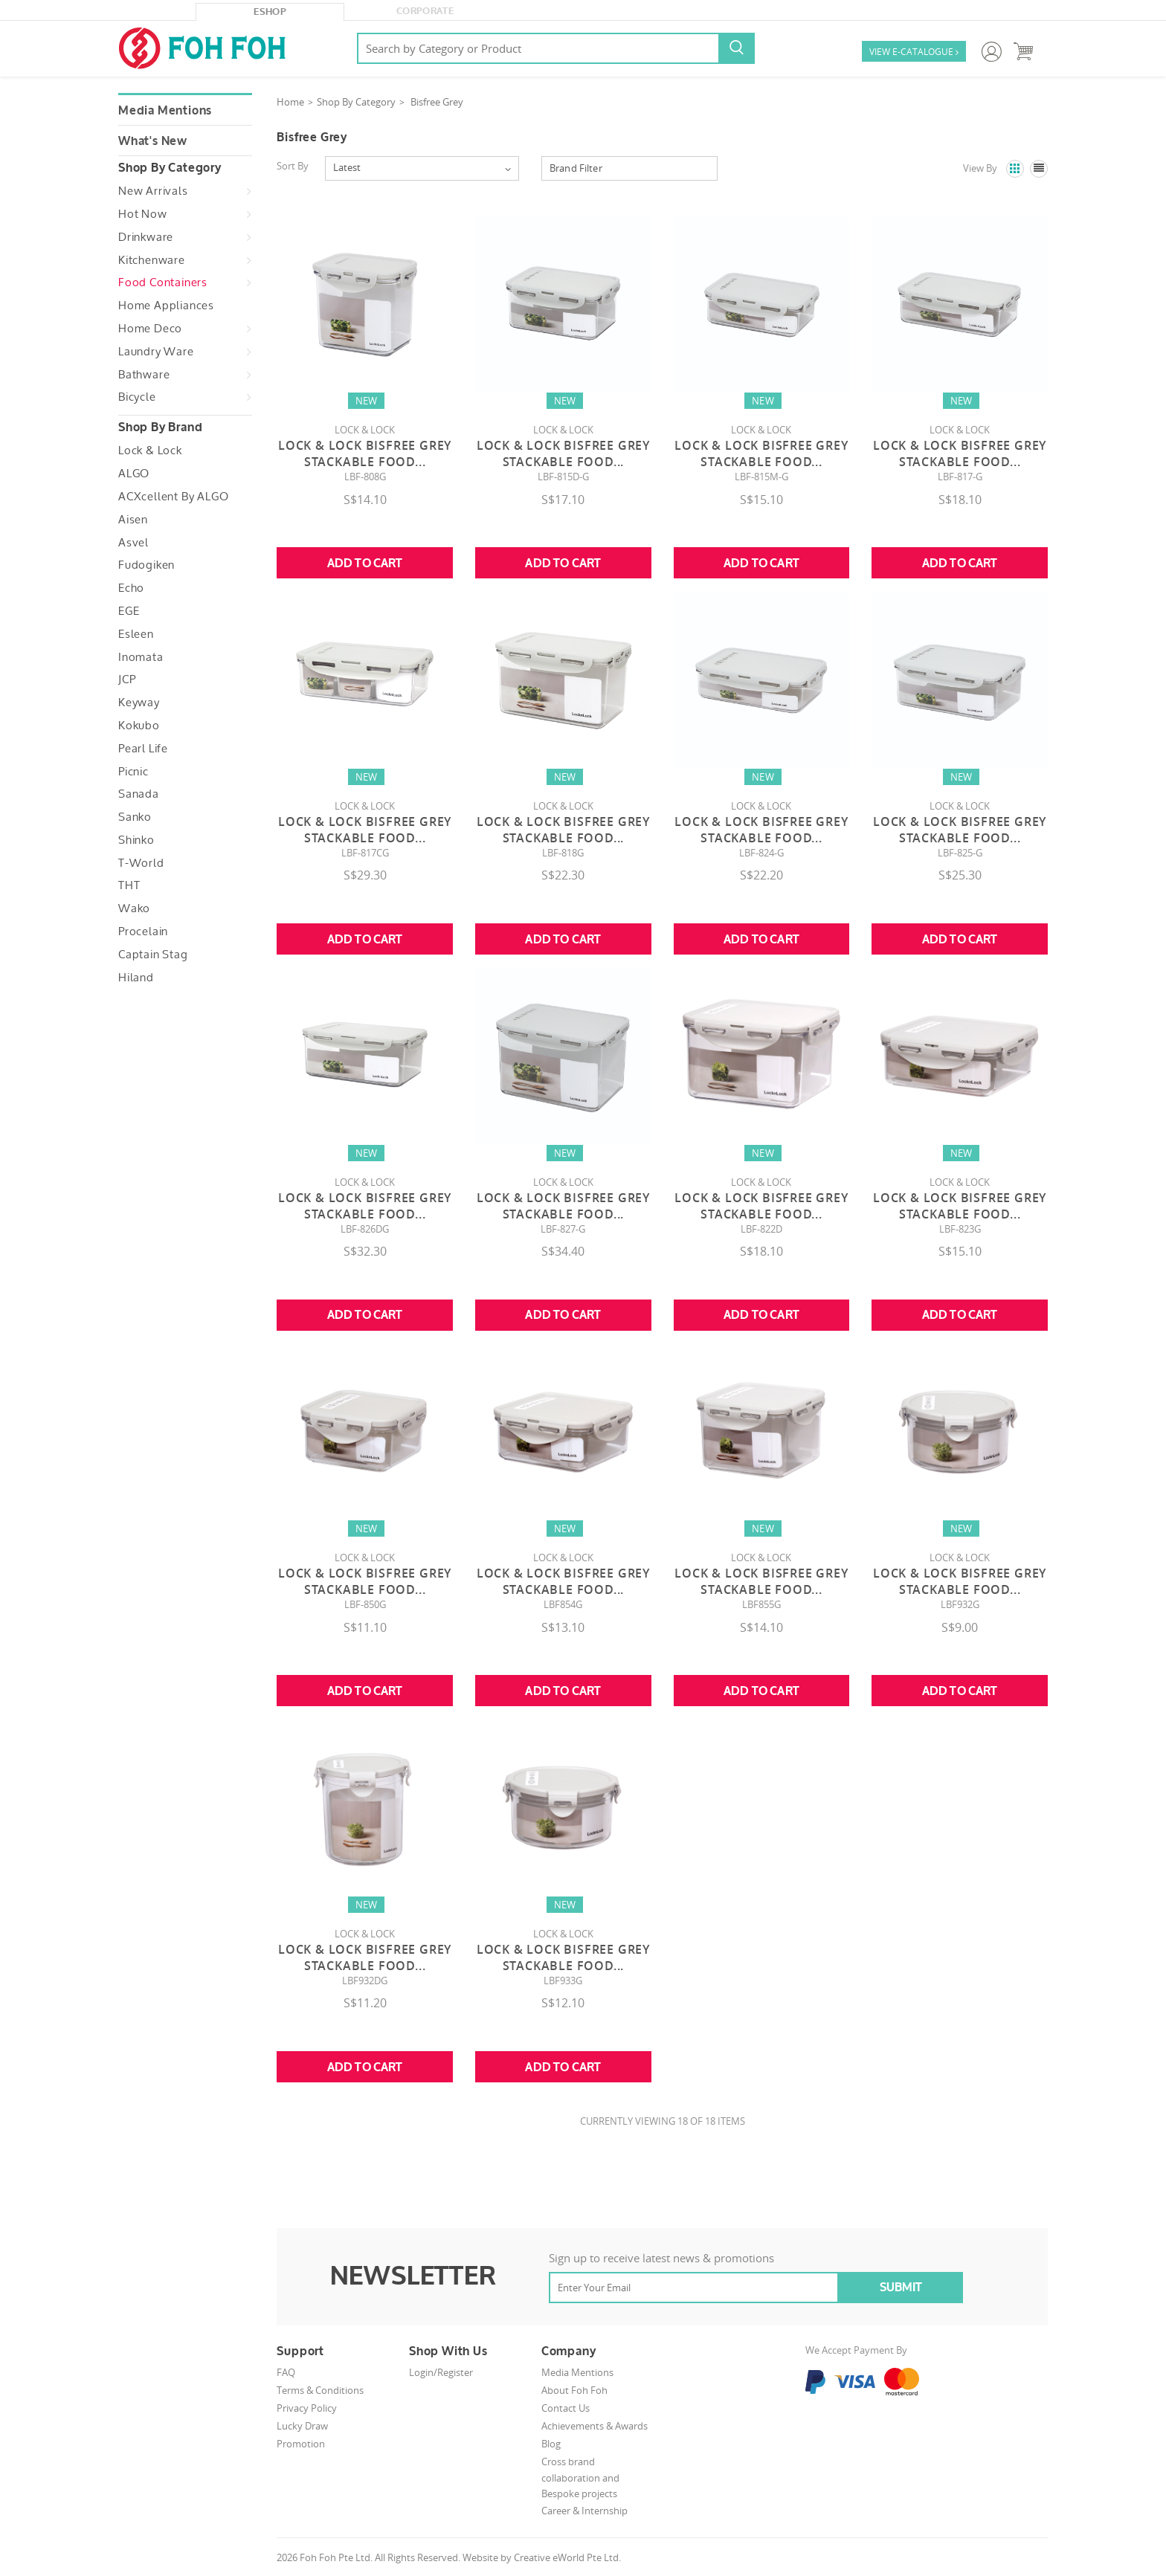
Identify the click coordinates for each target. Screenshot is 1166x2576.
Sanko (135, 817)
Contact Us (565, 2408)
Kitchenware (151, 260)
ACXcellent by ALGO (173, 496)
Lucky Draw (302, 2426)
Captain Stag (153, 954)
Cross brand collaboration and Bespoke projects (580, 2477)
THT (129, 885)
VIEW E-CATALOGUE (914, 52)
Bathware (144, 375)
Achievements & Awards (594, 2426)
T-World (141, 863)
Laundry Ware (156, 351)
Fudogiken (146, 565)
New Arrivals (153, 191)
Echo (131, 588)
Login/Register (441, 2372)
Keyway (139, 702)
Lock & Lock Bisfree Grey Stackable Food (364, 453)
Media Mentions (165, 111)
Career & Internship (584, 2510)
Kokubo (139, 725)
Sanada (138, 794)
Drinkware (145, 237)
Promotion (301, 2443)
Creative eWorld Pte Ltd (566, 2557)
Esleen (136, 634)
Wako (134, 908)
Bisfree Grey (436, 102)
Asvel (133, 543)
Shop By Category (356, 102)
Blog (551, 2443)
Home (290, 102)
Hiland (136, 977)
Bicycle (137, 397)
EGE (128, 611)
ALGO (133, 473)
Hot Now (142, 214)
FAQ (286, 2372)
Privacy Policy (307, 2408)
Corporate (425, 11)
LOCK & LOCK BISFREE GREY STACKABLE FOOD (761, 1205)
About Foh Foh (574, 2390)
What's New (152, 141)
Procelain (143, 931)
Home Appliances (166, 305)
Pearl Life (143, 748)
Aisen (133, 520)
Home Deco (150, 328)
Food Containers (162, 282)
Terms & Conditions (320, 2390)
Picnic (133, 772)
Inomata (141, 657)
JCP (126, 679)
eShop (270, 12)
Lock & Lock (150, 450)
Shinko (136, 840)
